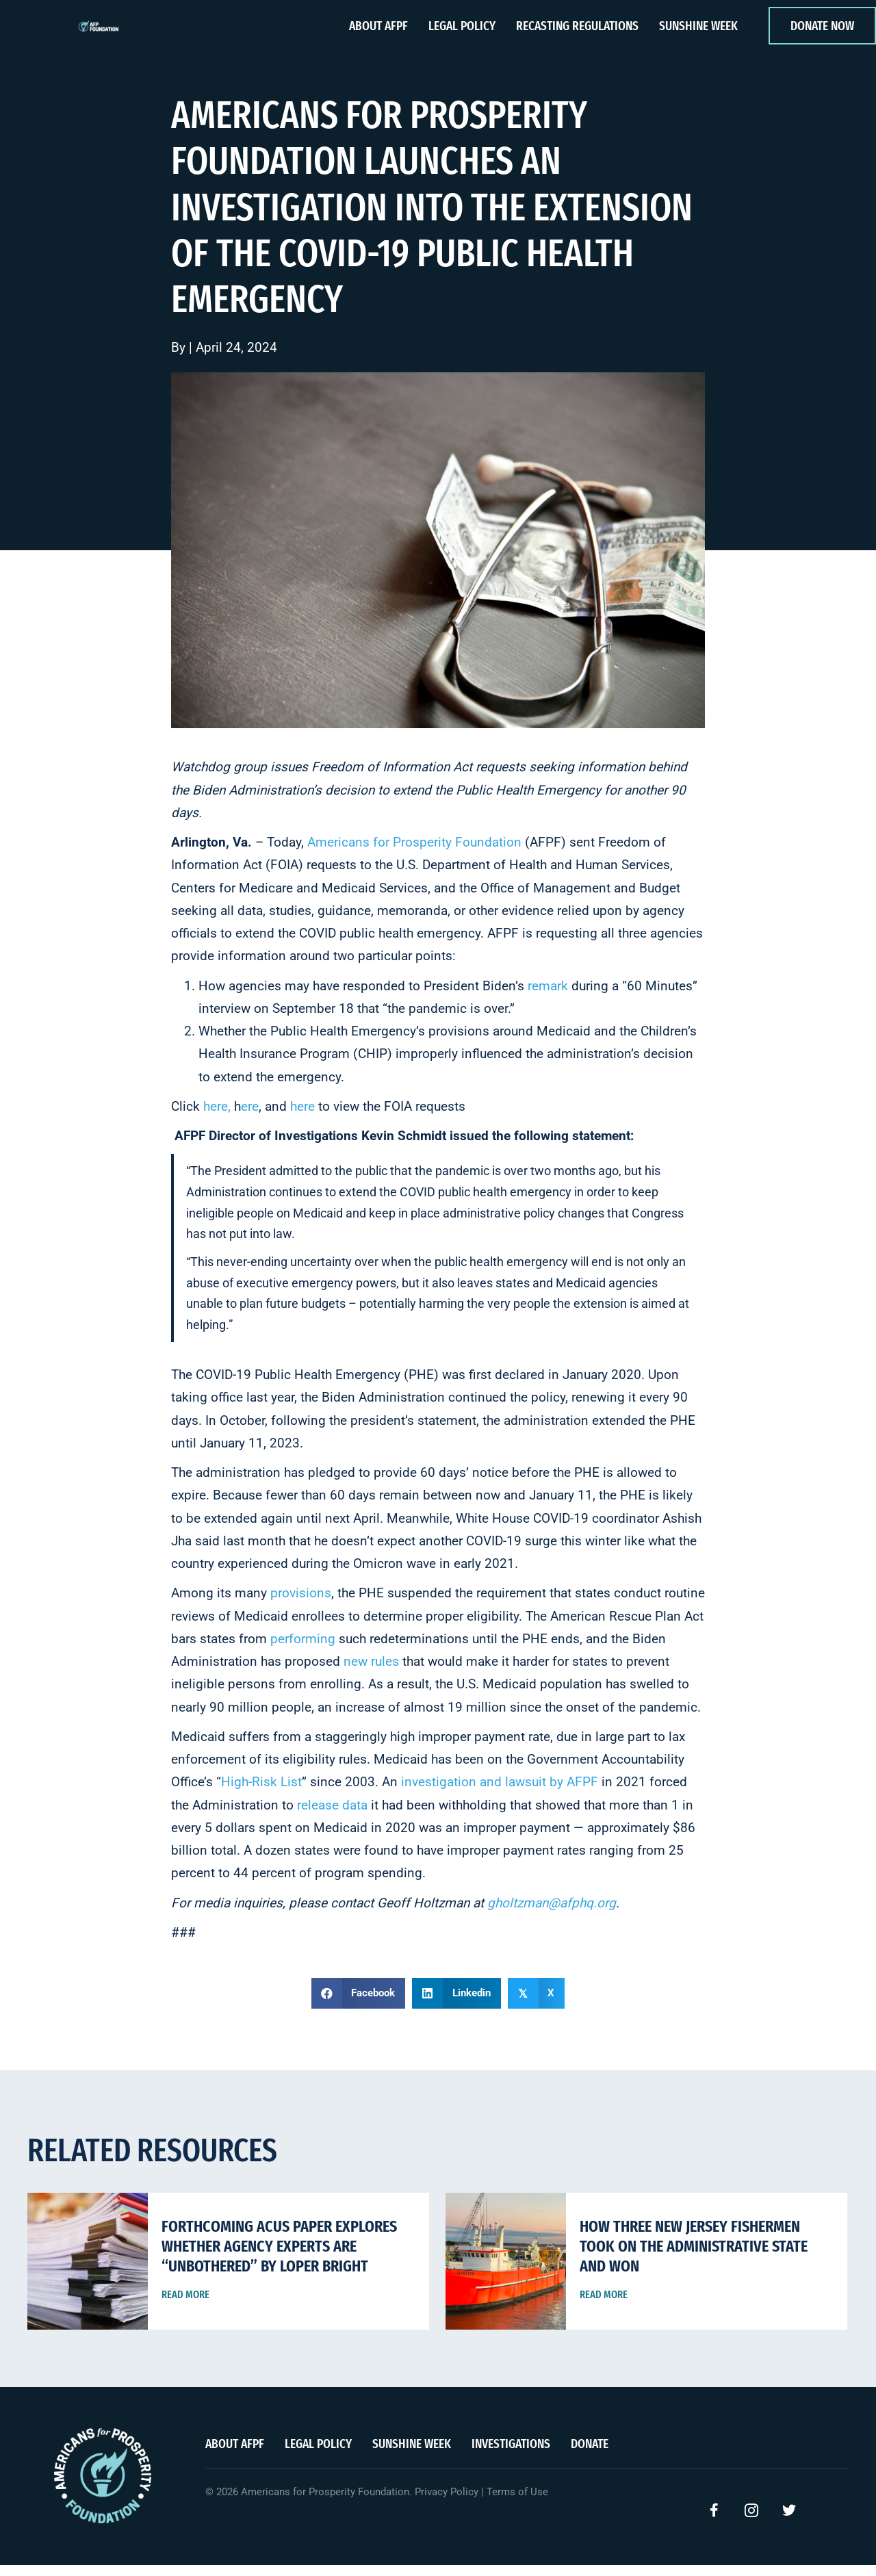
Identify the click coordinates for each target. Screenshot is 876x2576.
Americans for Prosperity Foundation (414, 853)
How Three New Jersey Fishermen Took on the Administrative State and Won (694, 2257)
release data (332, 1815)
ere (250, 1117)
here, (217, 1117)
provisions (300, 1604)
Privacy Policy (446, 2503)
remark (548, 996)
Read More (185, 2305)
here (302, 1117)
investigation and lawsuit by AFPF (499, 1793)
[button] (713, 2521)
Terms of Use (517, 2503)
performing (302, 1650)
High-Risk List (261, 1793)
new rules (371, 1672)
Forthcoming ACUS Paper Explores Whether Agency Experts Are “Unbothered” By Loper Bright (279, 2257)
